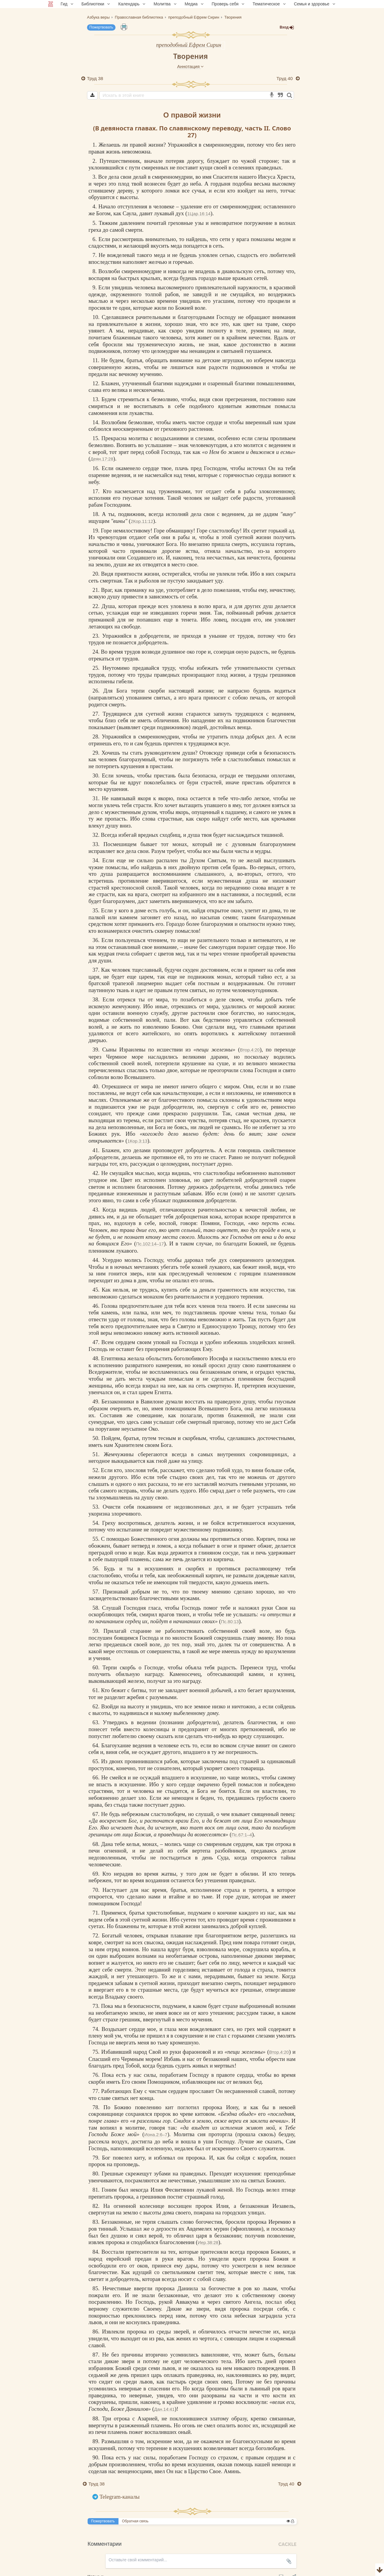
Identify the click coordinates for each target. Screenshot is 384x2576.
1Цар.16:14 (199, 213)
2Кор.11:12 (141, 521)
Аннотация (190, 66)
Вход (287, 27)
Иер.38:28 (208, 2242)
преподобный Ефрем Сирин (188, 45)
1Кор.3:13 (137, 1140)
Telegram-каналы (120, 2497)
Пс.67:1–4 (242, 1834)
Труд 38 (95, 78)
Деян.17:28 (101, 458)
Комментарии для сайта (40, 2572)
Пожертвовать (101, 27)
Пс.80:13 (230, 1621)
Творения (190, 56)
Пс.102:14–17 (150, 1243)
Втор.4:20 (250, 1049)
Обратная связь (135, 2521)
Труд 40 (285, 78)
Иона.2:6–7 (155, 2134)
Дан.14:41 (164, 2409)
